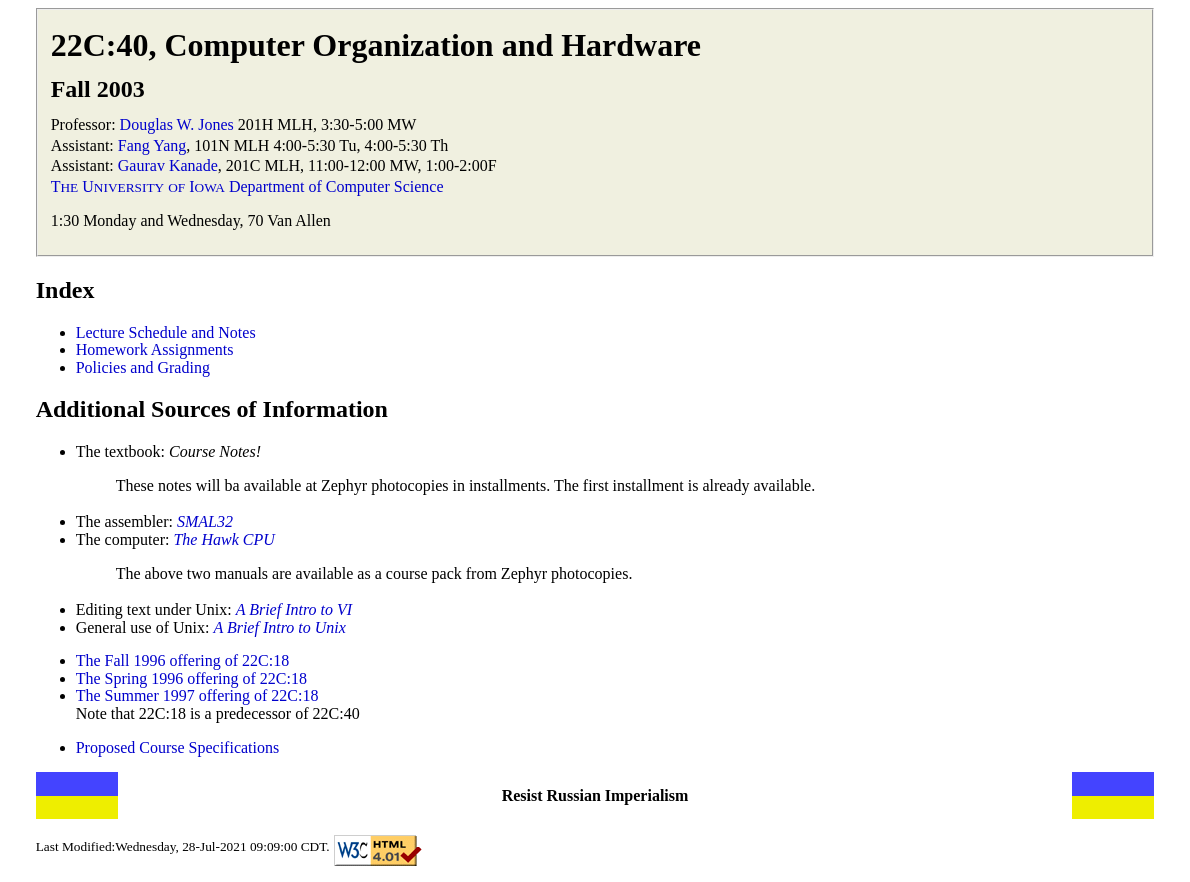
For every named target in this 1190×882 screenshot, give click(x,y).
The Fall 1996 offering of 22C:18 (182, 660)
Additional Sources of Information (212, 409)
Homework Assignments (155, 349)
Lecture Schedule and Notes (166, 332)
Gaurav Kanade (168, 165)
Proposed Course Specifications (178, 747)
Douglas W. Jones (177, 124)
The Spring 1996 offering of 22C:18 (191, 678)
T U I (138, 186)
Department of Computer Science (336, 186)
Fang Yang (152, 145)
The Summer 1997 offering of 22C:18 (197, 695)
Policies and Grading (143, 367)
